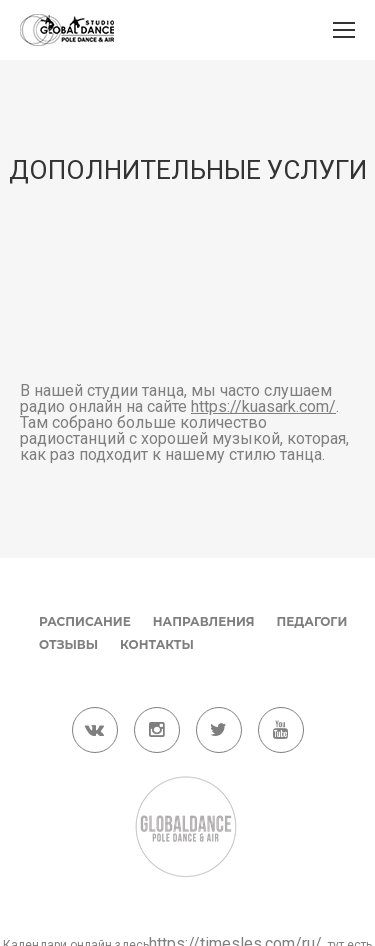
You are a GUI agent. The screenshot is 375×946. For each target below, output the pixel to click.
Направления (204, 621)
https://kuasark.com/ (263, 406)
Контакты (157, 644)
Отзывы (68, 644)
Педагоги (312, 621)
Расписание (85, 621)
